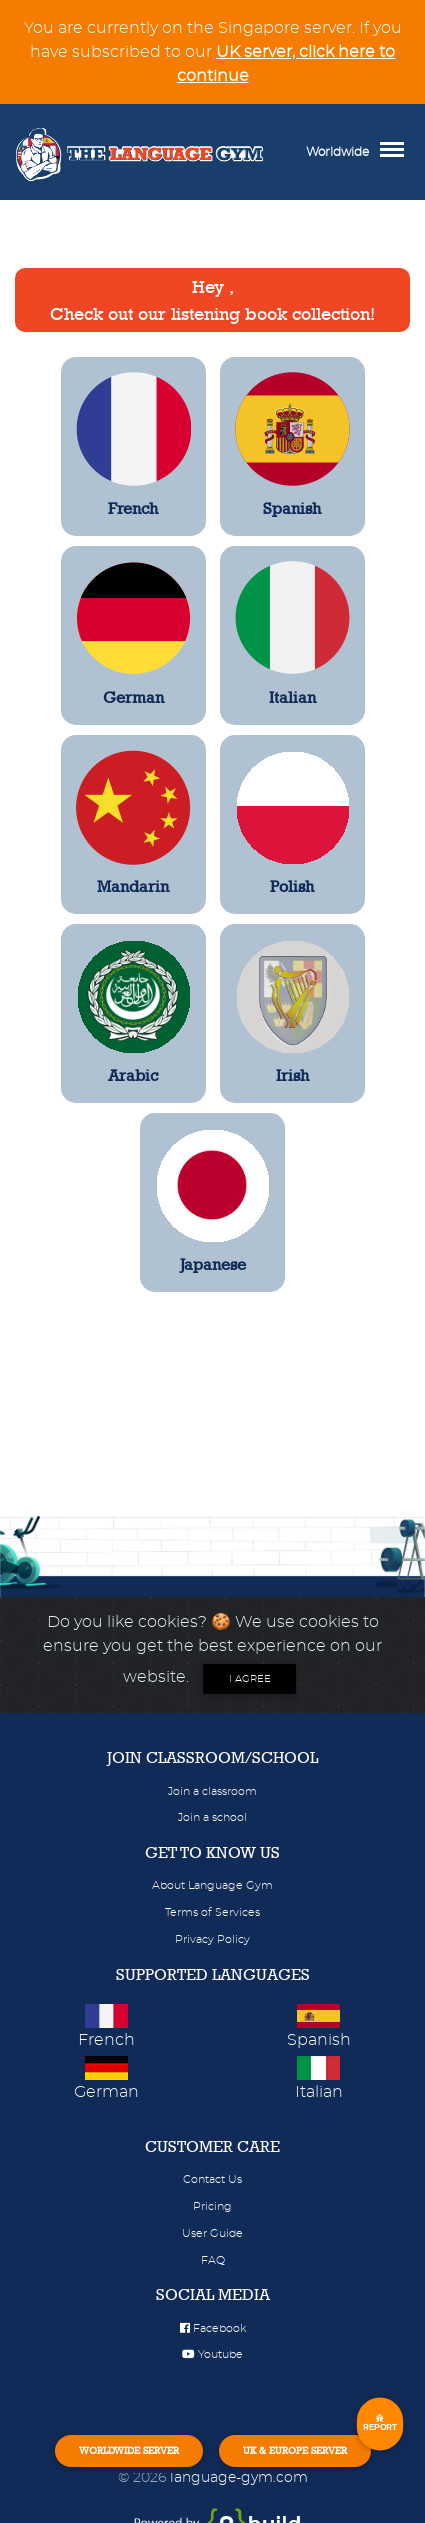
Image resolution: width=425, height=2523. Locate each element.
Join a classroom (212, 1791)
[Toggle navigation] (397, 152)
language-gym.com (239, 2477)
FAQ (213, 2260)
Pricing (212, 2206)
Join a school (212, 1817)
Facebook (213, 2328)
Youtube (212, 2354)
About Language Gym (212, 1885)
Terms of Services (212, 1912)
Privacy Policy (212, 1939)
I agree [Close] (250, 1679)
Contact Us (212, 2179)
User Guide (212, 2233)
